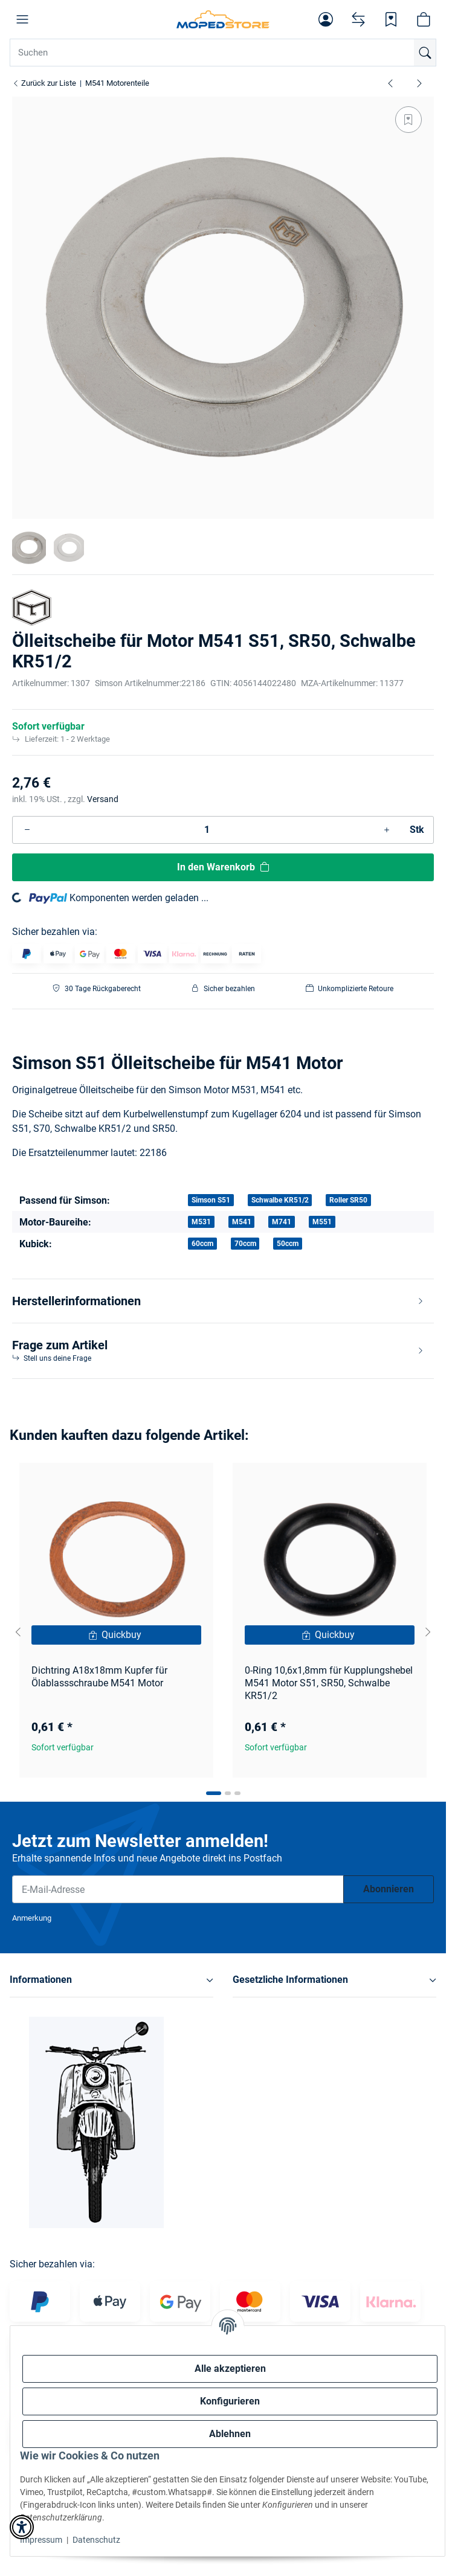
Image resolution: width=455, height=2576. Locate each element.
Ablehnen (230, 2433)
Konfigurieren (230, 2401)
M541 (241, 1222)
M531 (201, 1222)
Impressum (41, 2540)
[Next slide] (427, 1632)
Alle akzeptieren (230, 2368)
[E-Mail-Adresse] (178, 1889)
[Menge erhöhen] (386, 830)
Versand (102, 799)
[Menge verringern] (27, 830)
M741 (281, 1222)
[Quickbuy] (116, 1635)
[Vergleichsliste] (358, 19)
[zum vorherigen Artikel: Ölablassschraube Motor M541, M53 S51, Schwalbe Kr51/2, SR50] (390, 83)
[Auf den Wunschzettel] (408, 119)
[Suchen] (425, 52)
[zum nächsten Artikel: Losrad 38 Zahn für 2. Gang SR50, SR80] (419, 83)
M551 (322, 1222)
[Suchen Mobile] (223, 52)
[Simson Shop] (222, 19)
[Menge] (207, 830)
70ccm (245, 1243)
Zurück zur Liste (44, 83)
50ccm (287, 1243)
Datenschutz (96, 2540)
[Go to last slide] (18, 1632)
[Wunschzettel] (391, 19)
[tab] (213, 1793)
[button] (22, 19)
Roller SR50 (348, 1200)
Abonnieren (388, 1889)
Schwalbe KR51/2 (280, 1200)
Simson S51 (211, 1200)
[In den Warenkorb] (223, 867)
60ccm (202, 1243)
